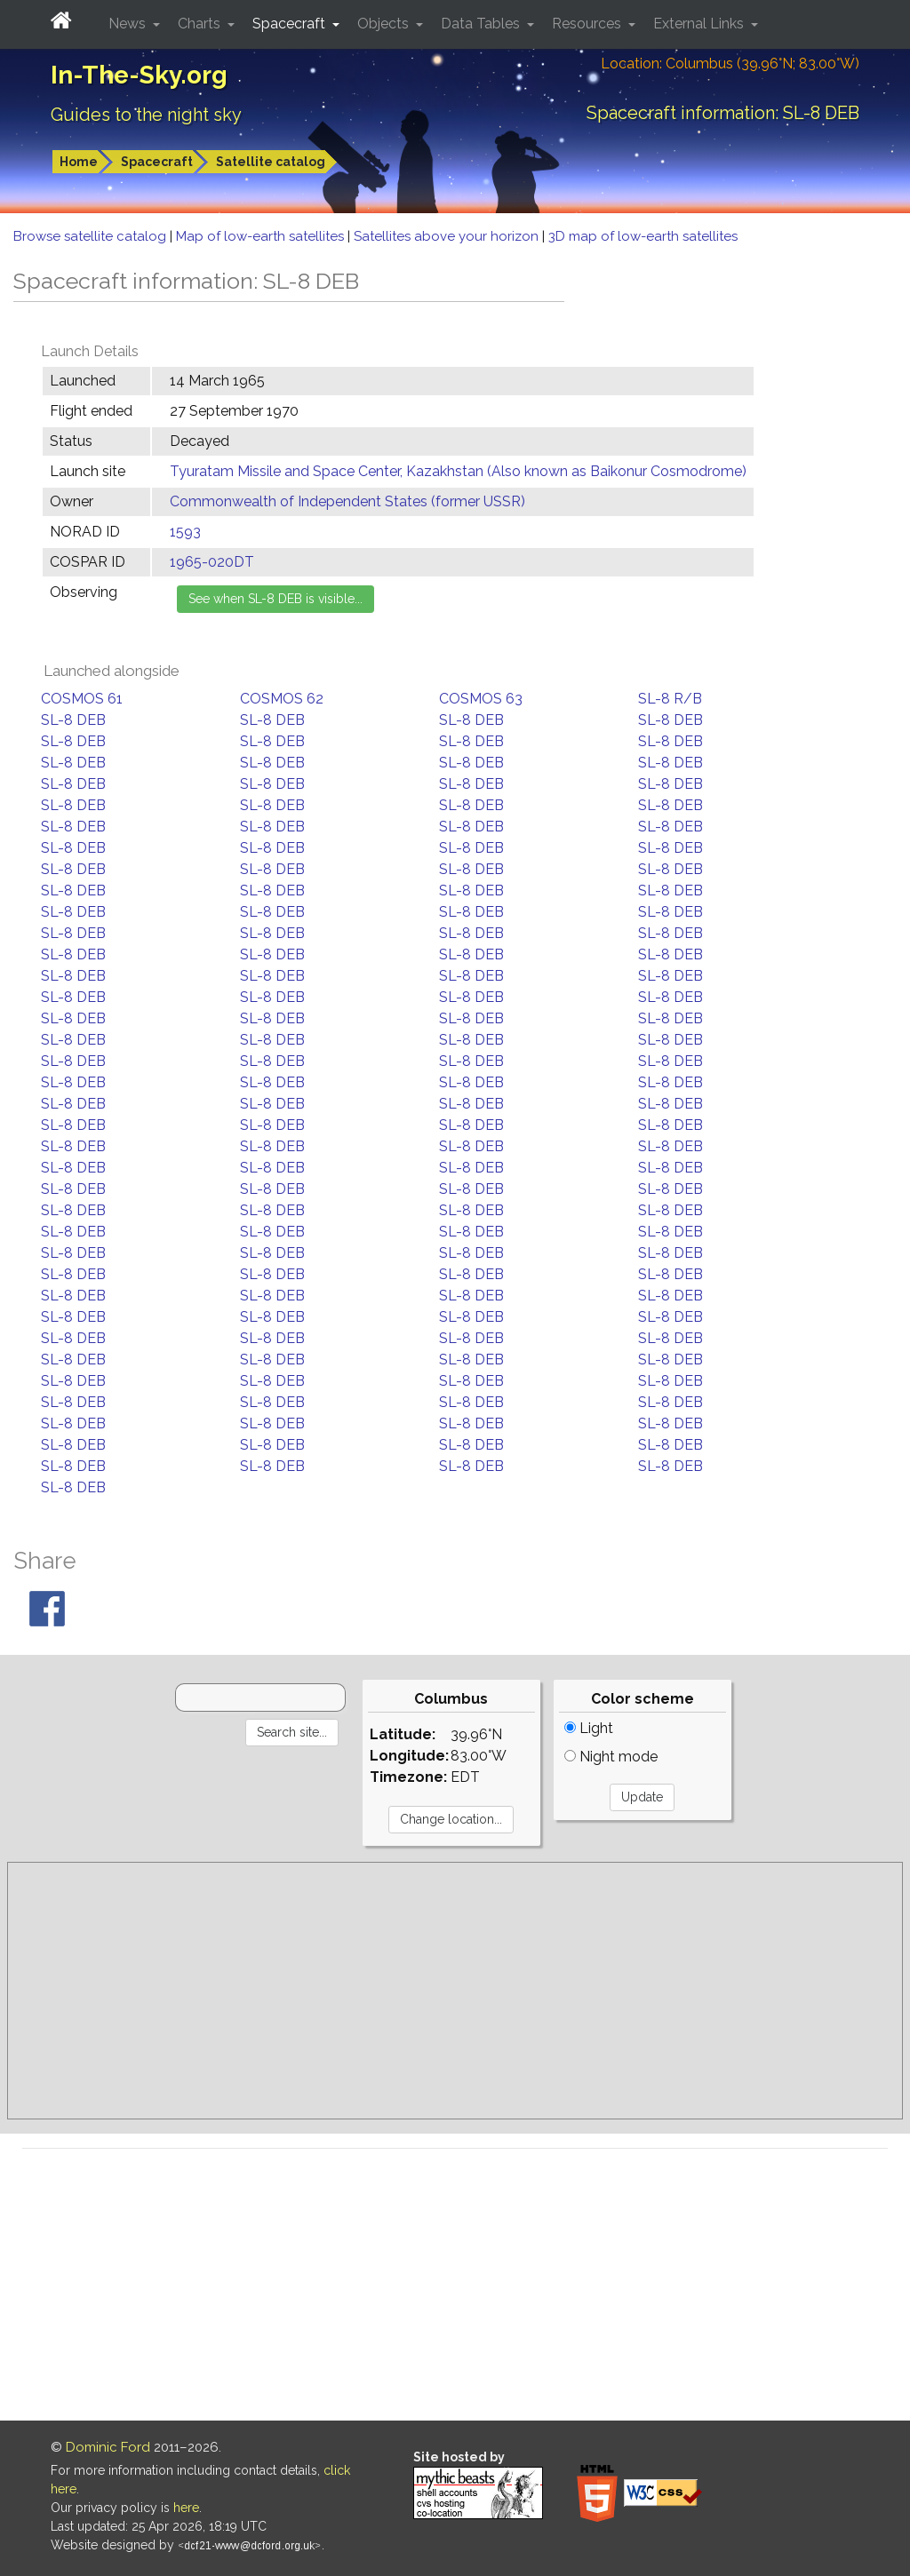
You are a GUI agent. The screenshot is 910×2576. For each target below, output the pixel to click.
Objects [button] (384, 23)
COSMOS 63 (481, 698)
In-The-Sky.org (139, 75)
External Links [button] (700, 23)
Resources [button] (588, 23)
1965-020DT (212, 561)
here (186, 2507)
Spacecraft (157, 162)
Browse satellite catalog (91, 236)
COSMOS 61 (82, 698)
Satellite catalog (270, 162)
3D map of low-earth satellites (643, 236)
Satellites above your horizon (448, 236)
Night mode (611, 1756)
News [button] (128, 23)
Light (588, 1728)
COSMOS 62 (281, 698)
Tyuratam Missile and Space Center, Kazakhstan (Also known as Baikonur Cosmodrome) (458, 471)
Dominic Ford (108, 2447)
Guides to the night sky (146, 114)
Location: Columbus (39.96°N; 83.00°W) (730, 63)
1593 (185, 531)
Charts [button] (201, 23)
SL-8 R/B (670, 698)
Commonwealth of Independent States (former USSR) (347, 501)
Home (79, 162)
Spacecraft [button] (290, 23)
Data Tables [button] (482, 23)
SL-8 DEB (73, 720)
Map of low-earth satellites (261, 236)
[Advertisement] (455, 1990)
